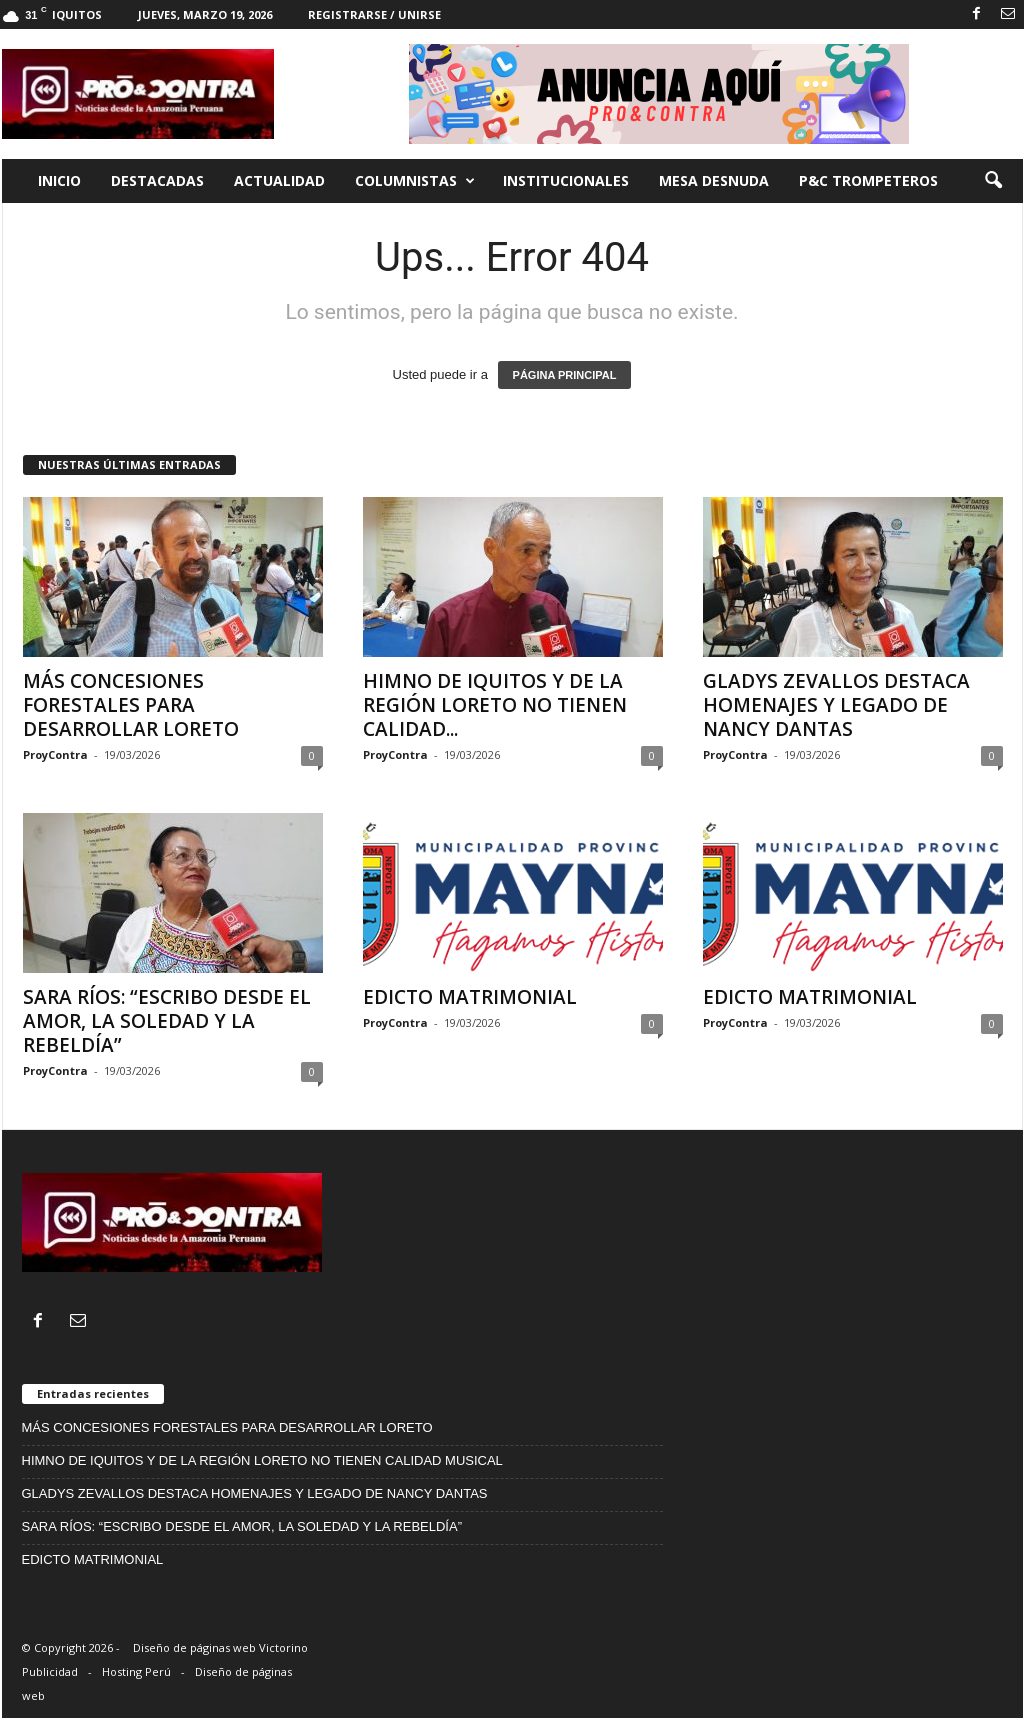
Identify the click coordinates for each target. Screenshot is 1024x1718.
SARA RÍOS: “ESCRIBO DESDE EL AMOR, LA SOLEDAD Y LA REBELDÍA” (167, 1021)
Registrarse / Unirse (374, 14)
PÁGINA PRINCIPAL (565, 375)
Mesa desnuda (714, 180)
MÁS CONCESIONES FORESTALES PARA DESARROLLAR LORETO (131, 705)
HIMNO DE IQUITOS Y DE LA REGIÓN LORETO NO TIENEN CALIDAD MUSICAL (262, 1460)
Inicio (59, 180)
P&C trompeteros (868, 180)
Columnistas (415, 181)
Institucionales (566, 180)
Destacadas (157, 180)
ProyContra (55, 754)
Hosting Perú (136, 1671)
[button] (993, 181)
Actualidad (279, 180)
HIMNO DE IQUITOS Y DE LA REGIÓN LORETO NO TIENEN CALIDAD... (495, 705)
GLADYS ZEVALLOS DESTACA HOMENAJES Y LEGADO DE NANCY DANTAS (836, 705)
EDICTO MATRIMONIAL (470, 997)
